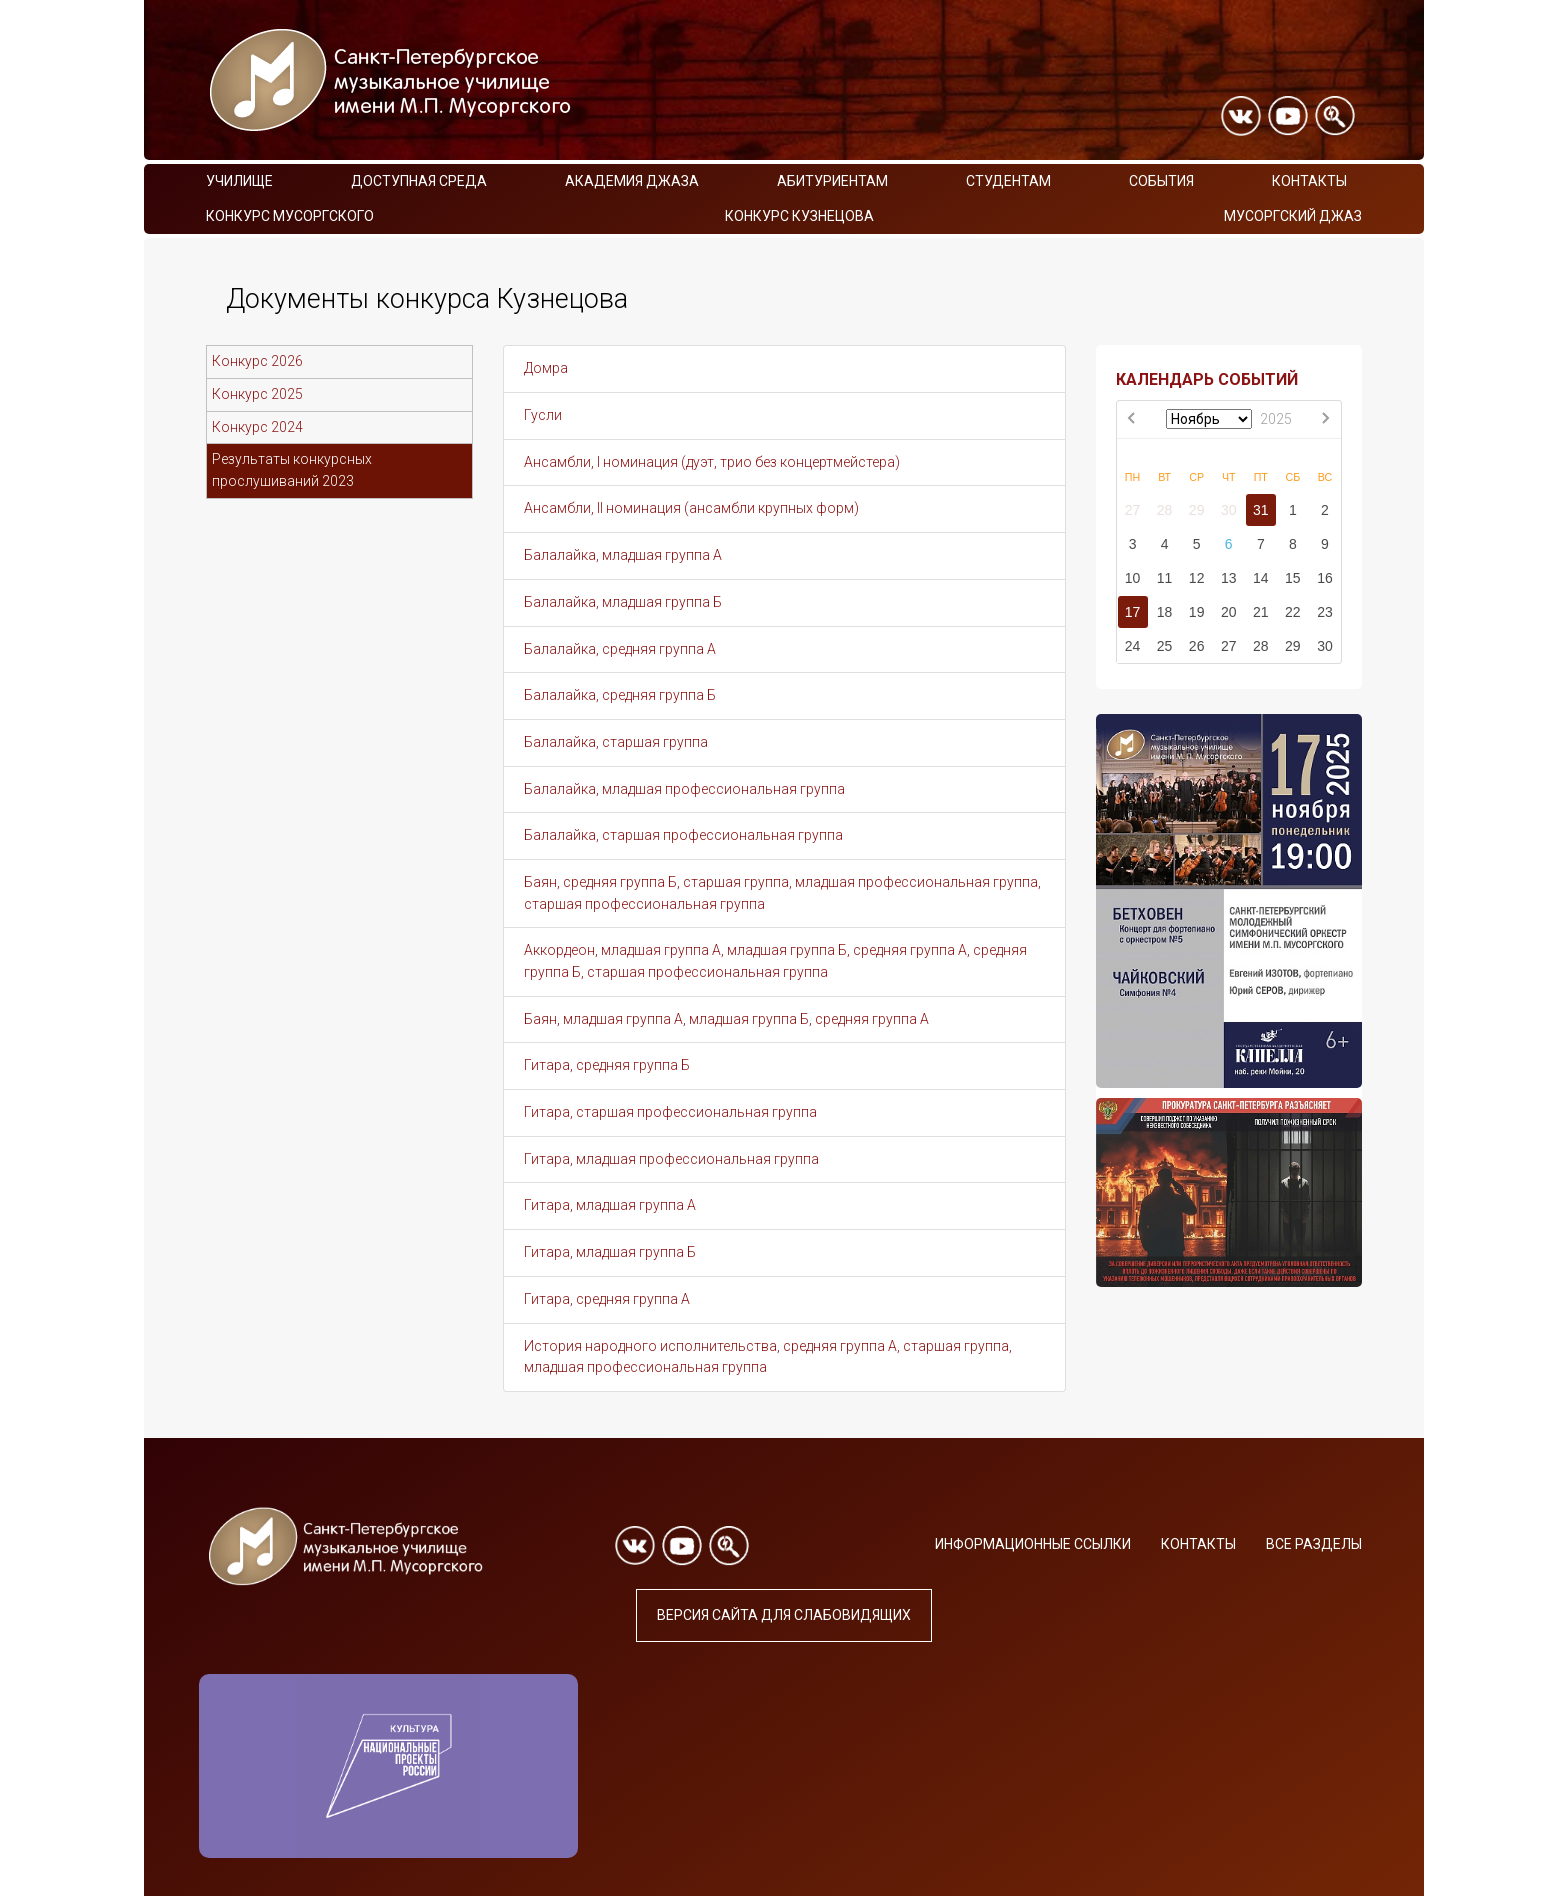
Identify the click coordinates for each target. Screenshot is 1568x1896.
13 (1229, 578)
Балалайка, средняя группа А (620, 649)
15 (1293, 578)
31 (1261, 510)
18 (1165, 612)
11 (1165, 578)
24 (1133, 646)
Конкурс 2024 (257, 427)
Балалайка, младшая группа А (623, 555)
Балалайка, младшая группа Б (623, 602)
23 (1325, 612)
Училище (239, 181)
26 (1197, 646)
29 (1197, 510)
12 (1197, 578)
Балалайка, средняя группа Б (620, 695)
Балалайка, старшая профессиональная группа (683, 835)
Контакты (1309, 181)
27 (1133, 510)
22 (1293, 612)
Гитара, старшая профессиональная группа (670, 1112)
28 (1165, 510)
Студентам (1008, 181)
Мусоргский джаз (1293, 216)
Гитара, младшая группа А (610, 1205)
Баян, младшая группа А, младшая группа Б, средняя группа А (726, 1019)
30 (1229, 510)
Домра (546, 368)
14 (1261, 578)
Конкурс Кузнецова (799, 216)
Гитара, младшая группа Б (610, 1252)
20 (1229, 612)
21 (1261, 612)
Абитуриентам (832, 181)
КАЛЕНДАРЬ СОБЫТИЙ (1207, 379)
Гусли (543, 415)
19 (1197, 612)
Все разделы (1314, 1544)
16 (1325, 578)
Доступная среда (419, 181)
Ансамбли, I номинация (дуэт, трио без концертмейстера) (712, 462)
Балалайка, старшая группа (616, 742)
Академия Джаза (632, 181)
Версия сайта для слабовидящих (784, 1615)
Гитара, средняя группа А (607, 1299)
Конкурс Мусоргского (290, 216)
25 (1165, 646)
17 (1133, 612)
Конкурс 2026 (257, 361)
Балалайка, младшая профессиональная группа (684, 789)
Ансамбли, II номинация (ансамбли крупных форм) (691, 508)
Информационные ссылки (1033, 1544)
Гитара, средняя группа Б (607, 1065)
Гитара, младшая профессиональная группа (671, 1159)
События (1161, 181)
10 (1133, 578)
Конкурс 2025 (257, 394)
